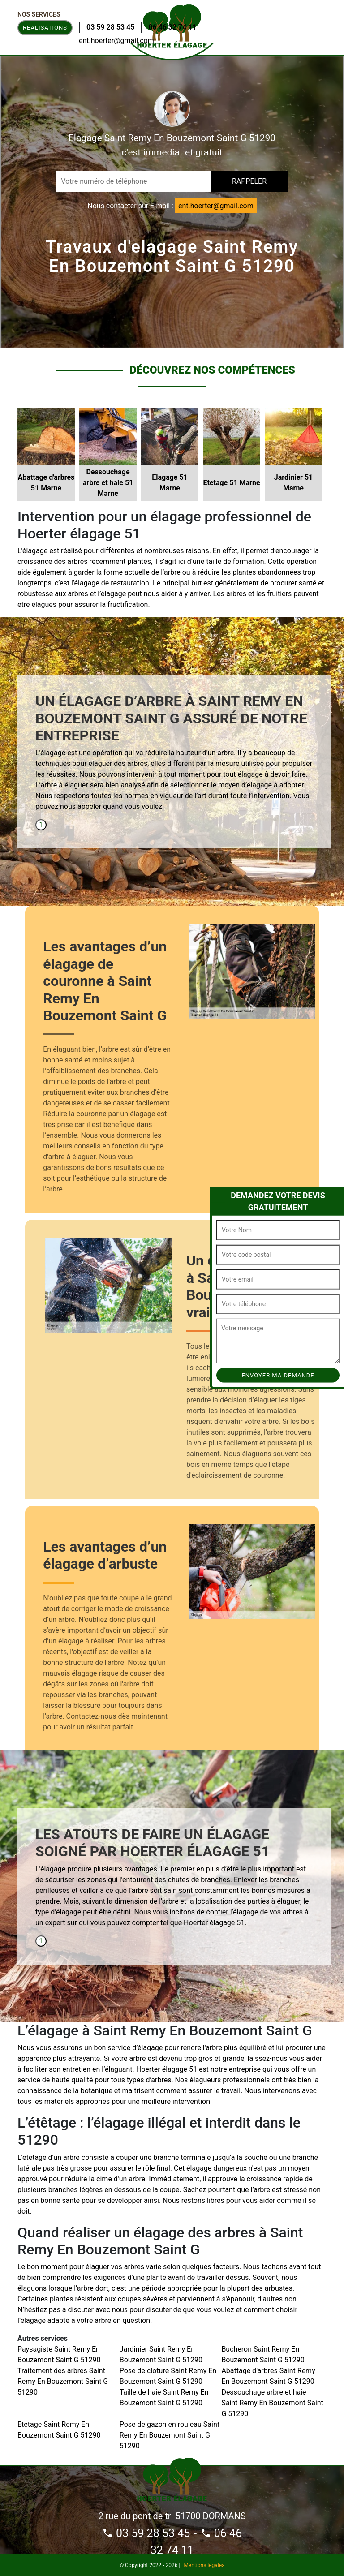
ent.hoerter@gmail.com (116, 40)
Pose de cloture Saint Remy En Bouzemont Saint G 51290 (168, 2376)
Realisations (45, 27)
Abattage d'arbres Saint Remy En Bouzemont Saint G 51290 (268, 2376)
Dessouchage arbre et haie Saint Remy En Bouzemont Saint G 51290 (272, 2403)
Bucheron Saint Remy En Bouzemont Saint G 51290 (262, 2354)
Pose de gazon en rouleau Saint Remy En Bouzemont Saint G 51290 (169, 2435)
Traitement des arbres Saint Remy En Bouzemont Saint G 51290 (62, 2381)
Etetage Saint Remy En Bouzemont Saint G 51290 (58, 2429)
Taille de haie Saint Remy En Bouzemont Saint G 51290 (164, 2397)
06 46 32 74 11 (172, 27)
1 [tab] (41, 824)
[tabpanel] (174, 755)
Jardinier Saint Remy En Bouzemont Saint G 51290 (161, 2354)
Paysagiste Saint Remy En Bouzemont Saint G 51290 (58, 2354)
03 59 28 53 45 (110, 27)
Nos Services (38, 14)
